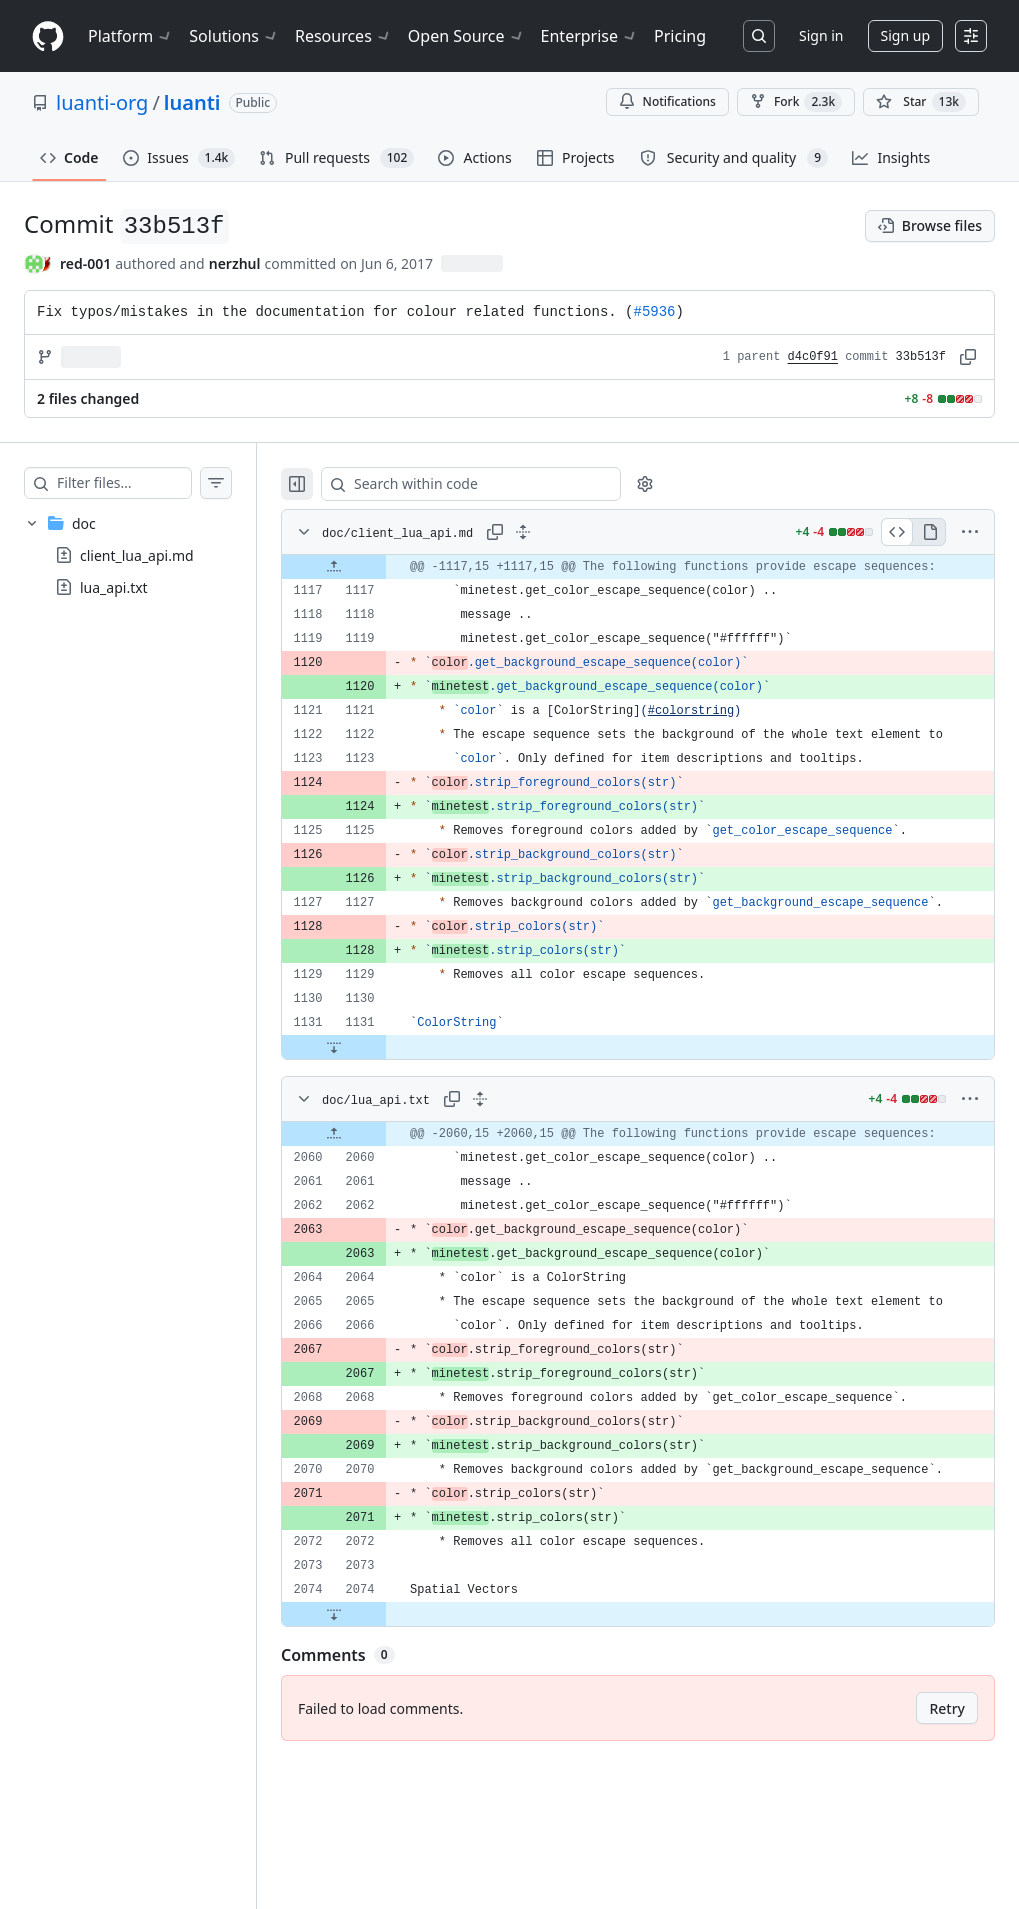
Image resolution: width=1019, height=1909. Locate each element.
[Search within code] (501, 484)
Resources (343, 36)
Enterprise (589, 36)
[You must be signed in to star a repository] (921, 102)
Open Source (466, 36)
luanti (192, 102)
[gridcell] (658, 579)
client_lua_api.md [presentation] (137, 555)
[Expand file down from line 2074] (374, 1758)
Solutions (234, 36)
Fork (796, 102)
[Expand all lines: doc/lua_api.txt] (520, 1171)
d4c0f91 (813, 357)
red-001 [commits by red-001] (85, 263)
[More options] (970, 532)
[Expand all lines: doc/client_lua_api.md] (563, 532)
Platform (130, 36)
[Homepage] (48, 36)
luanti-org (102, 102)
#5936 (655, 312)
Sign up (905, 35)
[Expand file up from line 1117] (374, 579)
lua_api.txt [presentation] (114, 587)
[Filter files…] (144, 483)
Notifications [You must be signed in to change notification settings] (667, 101)
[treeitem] (148, 555)
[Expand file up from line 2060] (374, 1218)
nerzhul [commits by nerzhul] (235, 263)
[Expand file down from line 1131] (374, 1119)
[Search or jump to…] (759, 36)
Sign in (821, 35)
